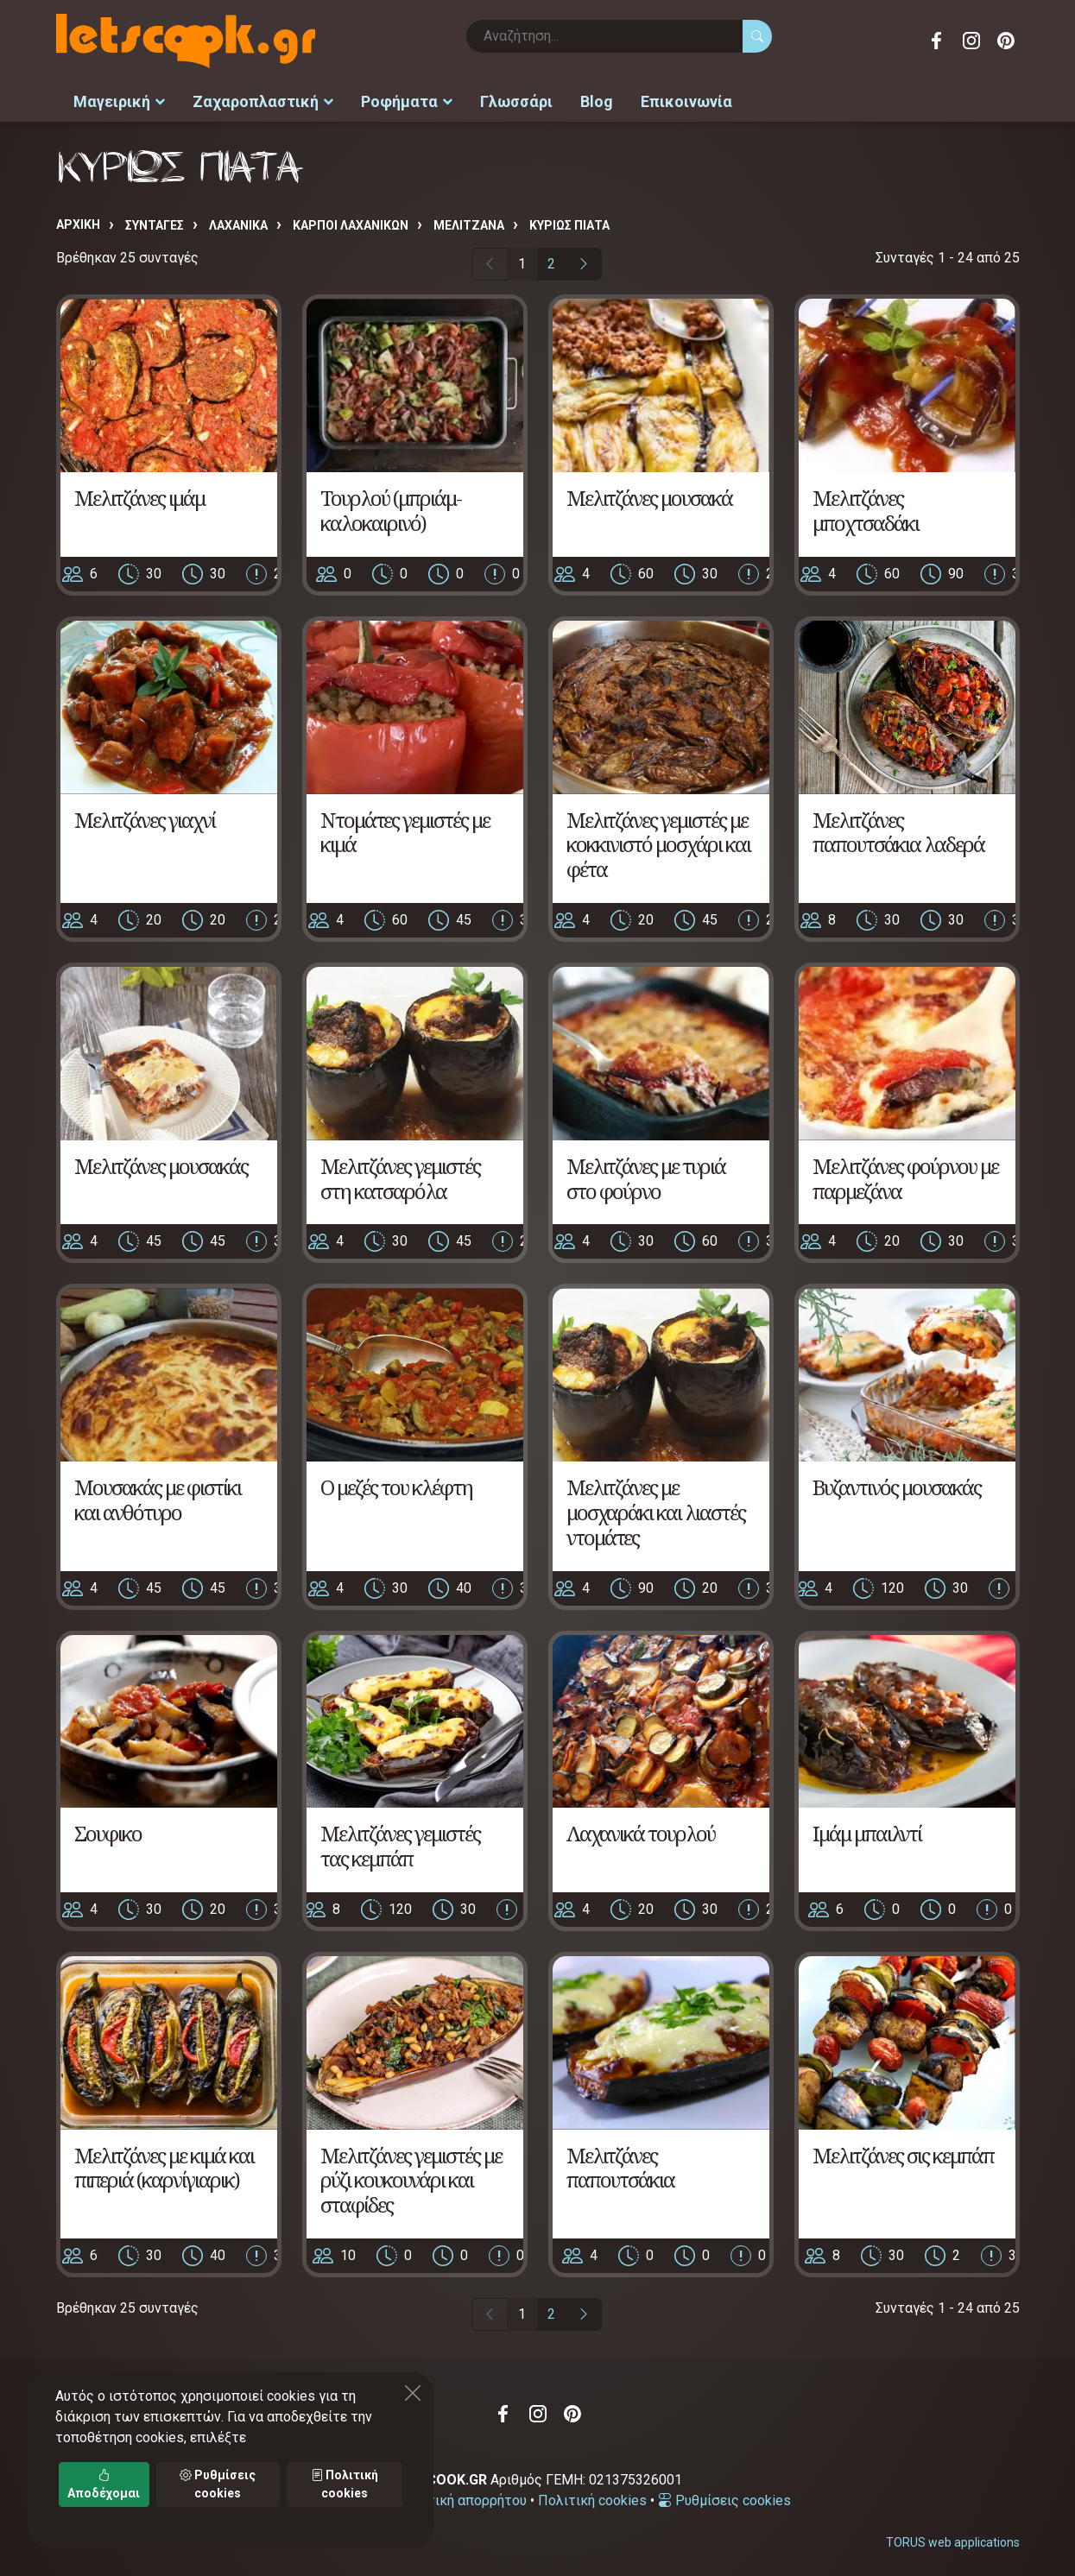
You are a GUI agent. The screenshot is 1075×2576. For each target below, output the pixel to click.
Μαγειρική (119, 100)
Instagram (971, 40)
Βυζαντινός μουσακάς (897, 1482)
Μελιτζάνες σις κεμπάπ (903, 2151)
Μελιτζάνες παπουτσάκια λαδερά (898, 828)
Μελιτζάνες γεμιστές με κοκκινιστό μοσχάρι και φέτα (658, 840)
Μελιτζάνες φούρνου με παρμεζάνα (905, 1174)
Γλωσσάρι (516, 100)
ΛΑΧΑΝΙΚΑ (238, 222)
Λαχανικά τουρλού (640, 1829)
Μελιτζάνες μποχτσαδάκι (866, 506)
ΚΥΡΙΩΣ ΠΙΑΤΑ (569, 222)
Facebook (937, 40)
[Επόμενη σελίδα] (584, 260)
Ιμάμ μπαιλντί (867, 1829)
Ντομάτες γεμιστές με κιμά (405, 828)
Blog (596, 100)
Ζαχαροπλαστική (263, 100)
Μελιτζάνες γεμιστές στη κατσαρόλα (400, 1174)
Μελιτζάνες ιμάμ (139, 493)
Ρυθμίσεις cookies (724, 2496)
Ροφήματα (406, 100)
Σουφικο (108, 1829)
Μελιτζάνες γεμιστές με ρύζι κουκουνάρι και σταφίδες (411, 2176)
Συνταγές (154, 222)
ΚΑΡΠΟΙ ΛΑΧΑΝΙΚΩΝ (350, 222)
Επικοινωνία (686, 100)
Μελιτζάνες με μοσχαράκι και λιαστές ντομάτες (655, 1507)
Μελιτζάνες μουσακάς (161, 1161)
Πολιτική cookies (592, 2496)
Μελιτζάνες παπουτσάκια (620, 2163)
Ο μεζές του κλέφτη (396, 1482)
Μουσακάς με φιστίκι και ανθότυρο (157, 1495)
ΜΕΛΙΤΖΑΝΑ (468, 222)
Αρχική (78, 221)
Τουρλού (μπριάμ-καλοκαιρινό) (390, 506)
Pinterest (1006, 40)
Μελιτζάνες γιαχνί (144, 815)
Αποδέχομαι (103, 2484)
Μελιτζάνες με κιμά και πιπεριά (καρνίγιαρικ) (164, 2163)
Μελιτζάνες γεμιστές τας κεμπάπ (400, 1842)
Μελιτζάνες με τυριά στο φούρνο (645, 1174)
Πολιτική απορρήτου (462, 2496)
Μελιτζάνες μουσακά (649, 493)
